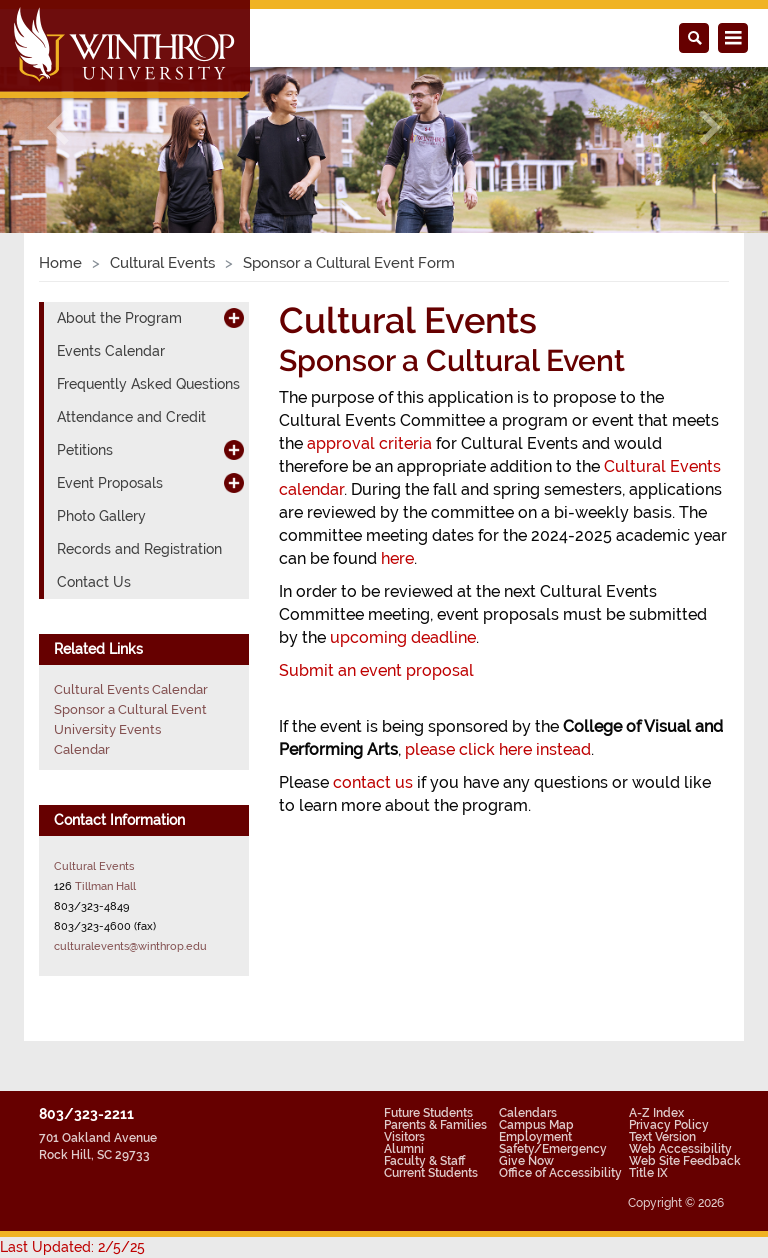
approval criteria (369, 443)
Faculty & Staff (424, 1161)
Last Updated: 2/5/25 (72, 1247)
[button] (57, 127)
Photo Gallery (101, 516)
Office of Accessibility (560, 1173)
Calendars (528, 1113)
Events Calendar (111, 351)
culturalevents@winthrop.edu (130, 946)
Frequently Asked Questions (148, 384)
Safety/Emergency (553, 1149)
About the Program (119, 318)
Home (60, 263)
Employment (535, 1137)
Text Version (662, 1137)
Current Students (431, 1173)
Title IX (648, 1173)
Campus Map (536, 1125)
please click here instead (498, 749)
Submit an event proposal (376, 670)
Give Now (526, 1161)
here (397, 558)
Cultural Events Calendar (131, 689)
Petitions (85, 450)
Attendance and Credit (131, 417)
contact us (373, 782)
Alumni (404, 1149)
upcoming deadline (403, 637)
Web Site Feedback (685, 1161)
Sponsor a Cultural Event (130, 709)
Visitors (404, 1137)
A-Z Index (656, 1113)
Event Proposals (110, 483)
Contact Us (94, 582)
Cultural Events (162, 263)
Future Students (428, 1113)
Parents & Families (435, 1125)
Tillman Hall (105, 886)
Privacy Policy (669, 1125)
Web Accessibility (680, 1149)
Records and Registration (139, 549)
